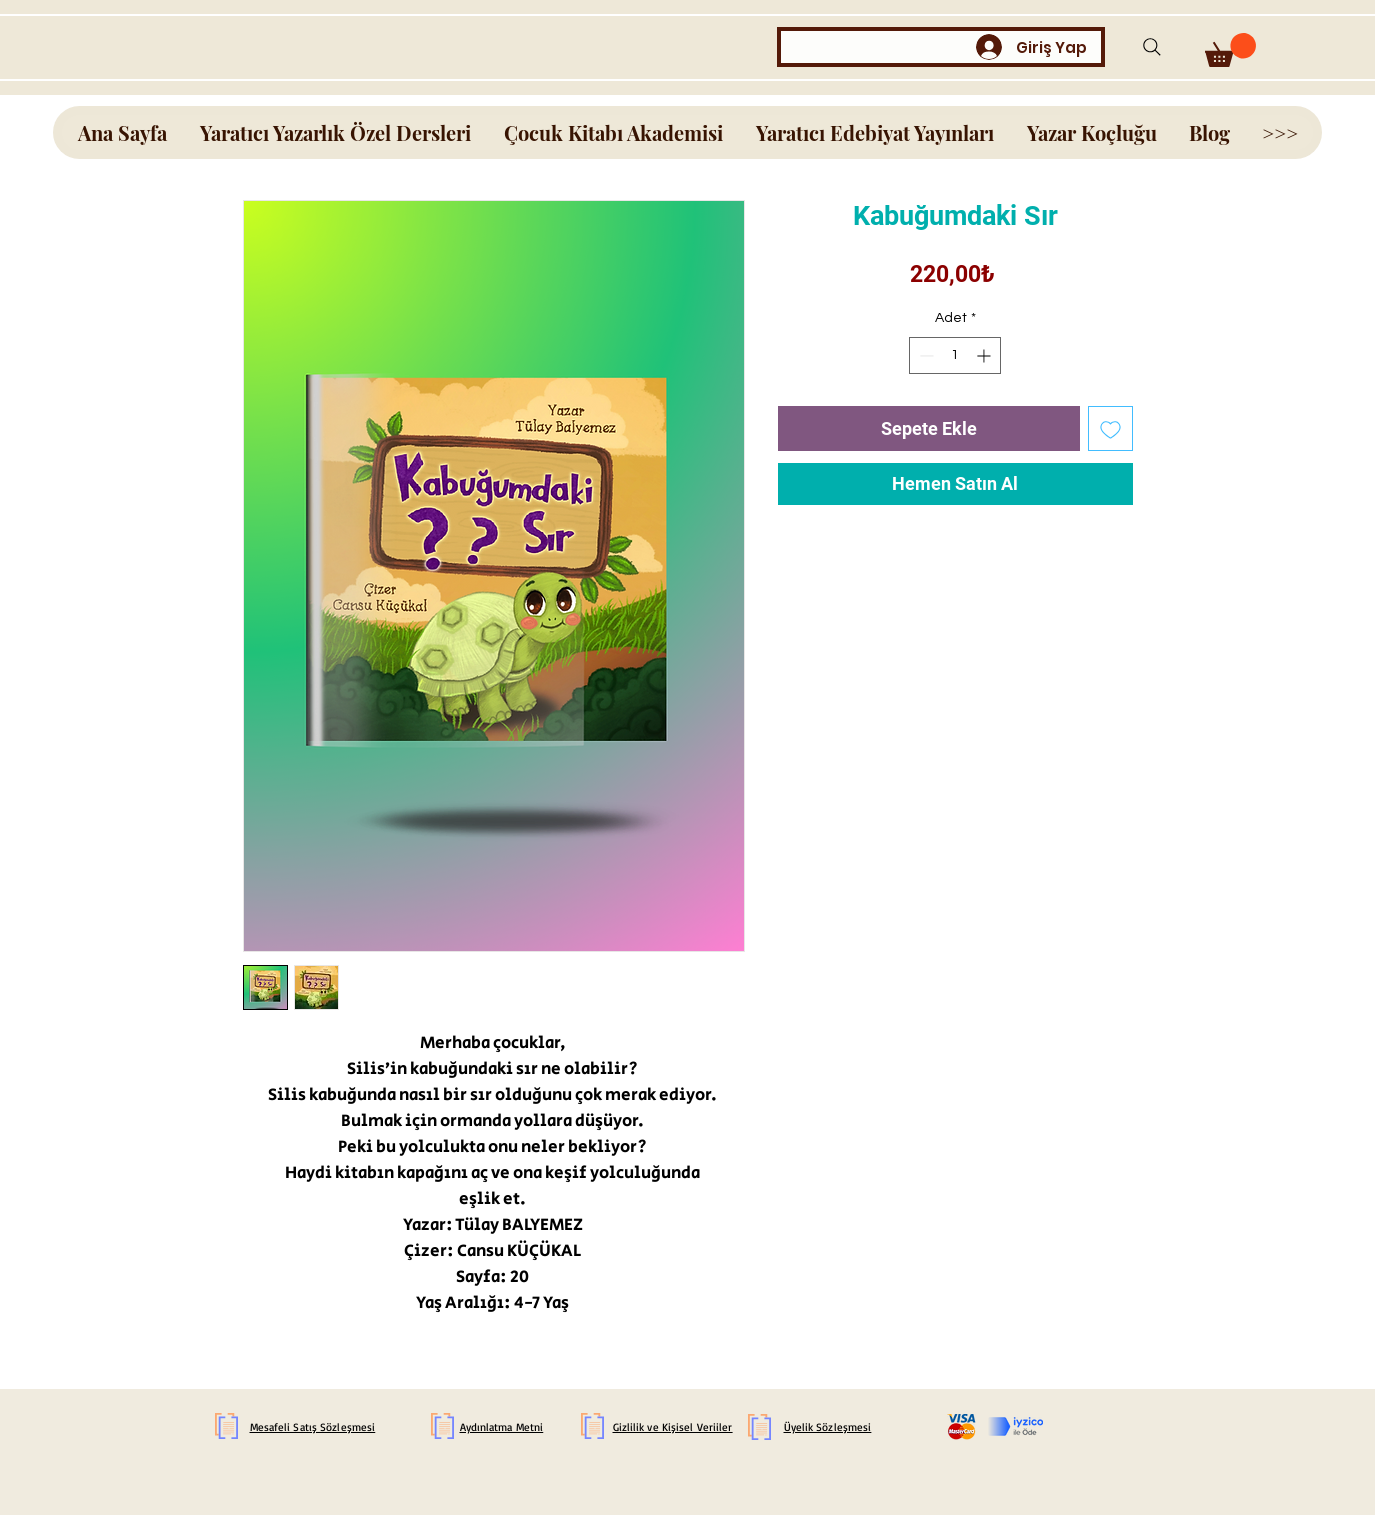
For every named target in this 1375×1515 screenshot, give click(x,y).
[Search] (1152, 46)
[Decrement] (924, 355)
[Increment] (985, 355)
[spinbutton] (955, 355)
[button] (1230, 50)
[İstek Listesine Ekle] (1110, 428)
